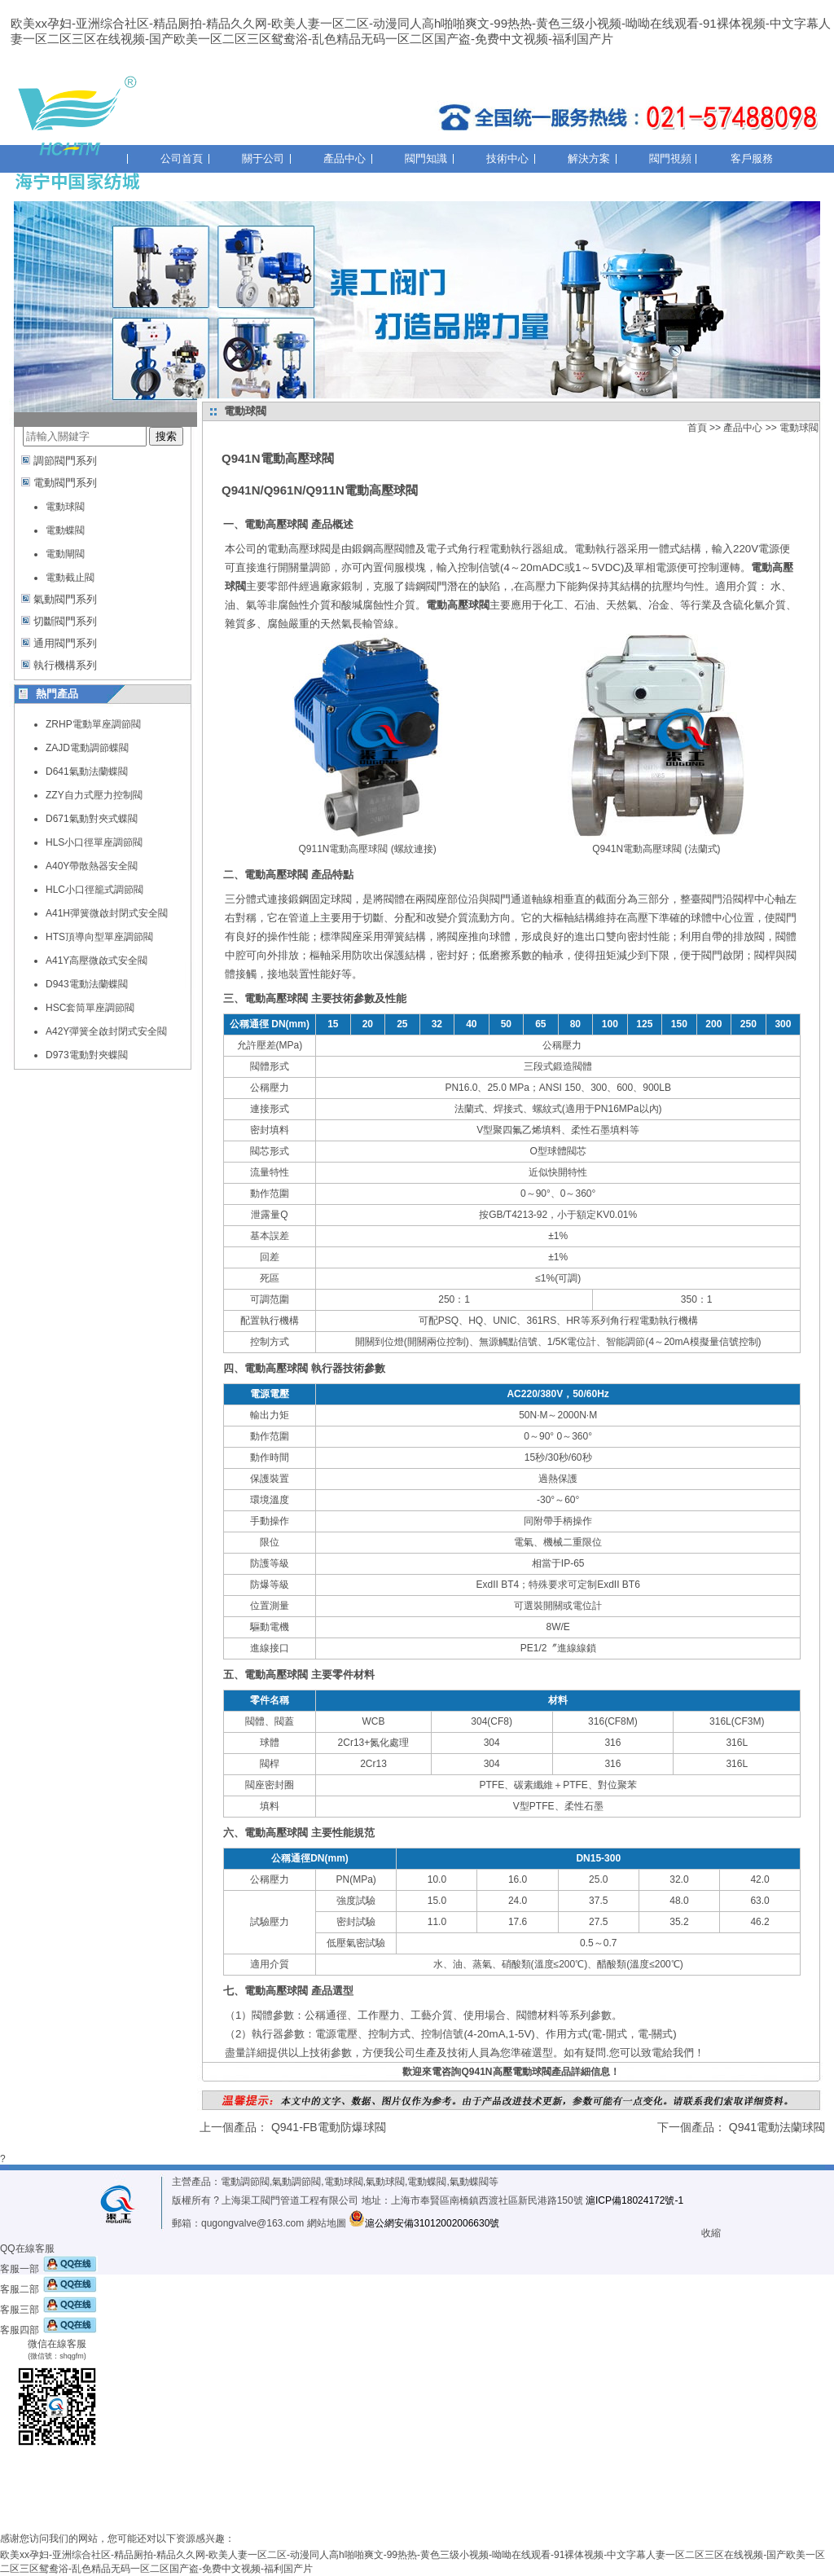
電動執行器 (600, 549)
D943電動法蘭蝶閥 (87, 984)
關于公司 (263, 158)
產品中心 (344, 158)
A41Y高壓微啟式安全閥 (96, 960)
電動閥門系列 (65, 483)
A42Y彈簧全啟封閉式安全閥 (106, 1031)
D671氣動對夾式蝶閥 (92, 818)
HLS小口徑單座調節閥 (94, 842)
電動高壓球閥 (299, 549)
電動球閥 (65, 506)
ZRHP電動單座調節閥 (93, 724)
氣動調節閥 (296, 2181)
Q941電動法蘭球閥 (777, 2127)
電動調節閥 (245, 2181)
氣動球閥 (385, 2181)
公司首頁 (181, 158)
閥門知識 (426, 158)
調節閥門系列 (65, 461)
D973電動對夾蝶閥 (87, 1055)
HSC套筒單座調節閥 (90, 1007)
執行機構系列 (65, 665)
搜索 (166, 436)
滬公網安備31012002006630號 (424, 2223)
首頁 (697, 427)
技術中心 (507, 158)
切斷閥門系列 (65, 621)
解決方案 (589, 158)
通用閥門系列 (65, 643)
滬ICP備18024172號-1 (634, 2200)
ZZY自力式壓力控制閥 (94, 795)
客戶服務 (752, 158)
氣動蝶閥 (469, 2181)
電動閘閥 (65, 554)
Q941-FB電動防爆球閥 (328, 2127)
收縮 (711, 2233)
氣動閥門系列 (65, 599)
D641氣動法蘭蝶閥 (87, 771)
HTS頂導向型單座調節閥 (99, 937)
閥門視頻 (670, 158)
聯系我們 (181, 180)
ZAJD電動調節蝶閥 (87, 748)
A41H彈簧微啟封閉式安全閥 (107, 913)
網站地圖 (326, 2223)
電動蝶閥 (65, 530)
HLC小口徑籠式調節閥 (94, 889)
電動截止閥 (70, 577)
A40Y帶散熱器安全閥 (92, 866)
